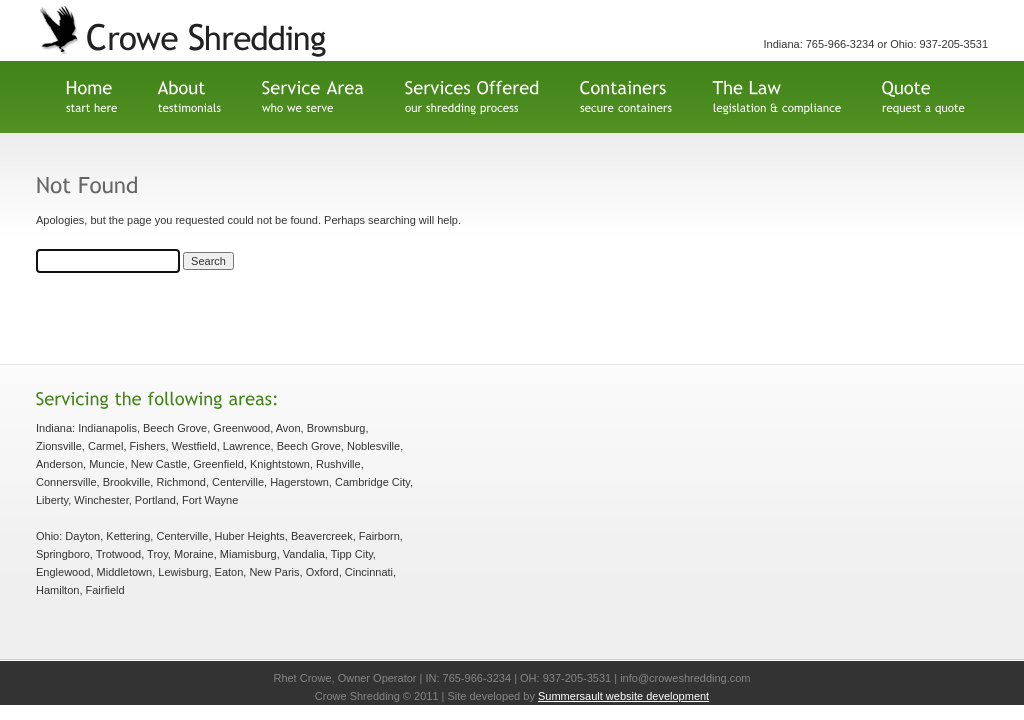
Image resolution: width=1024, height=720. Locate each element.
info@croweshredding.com (685, 678)
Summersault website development (623, 696)
